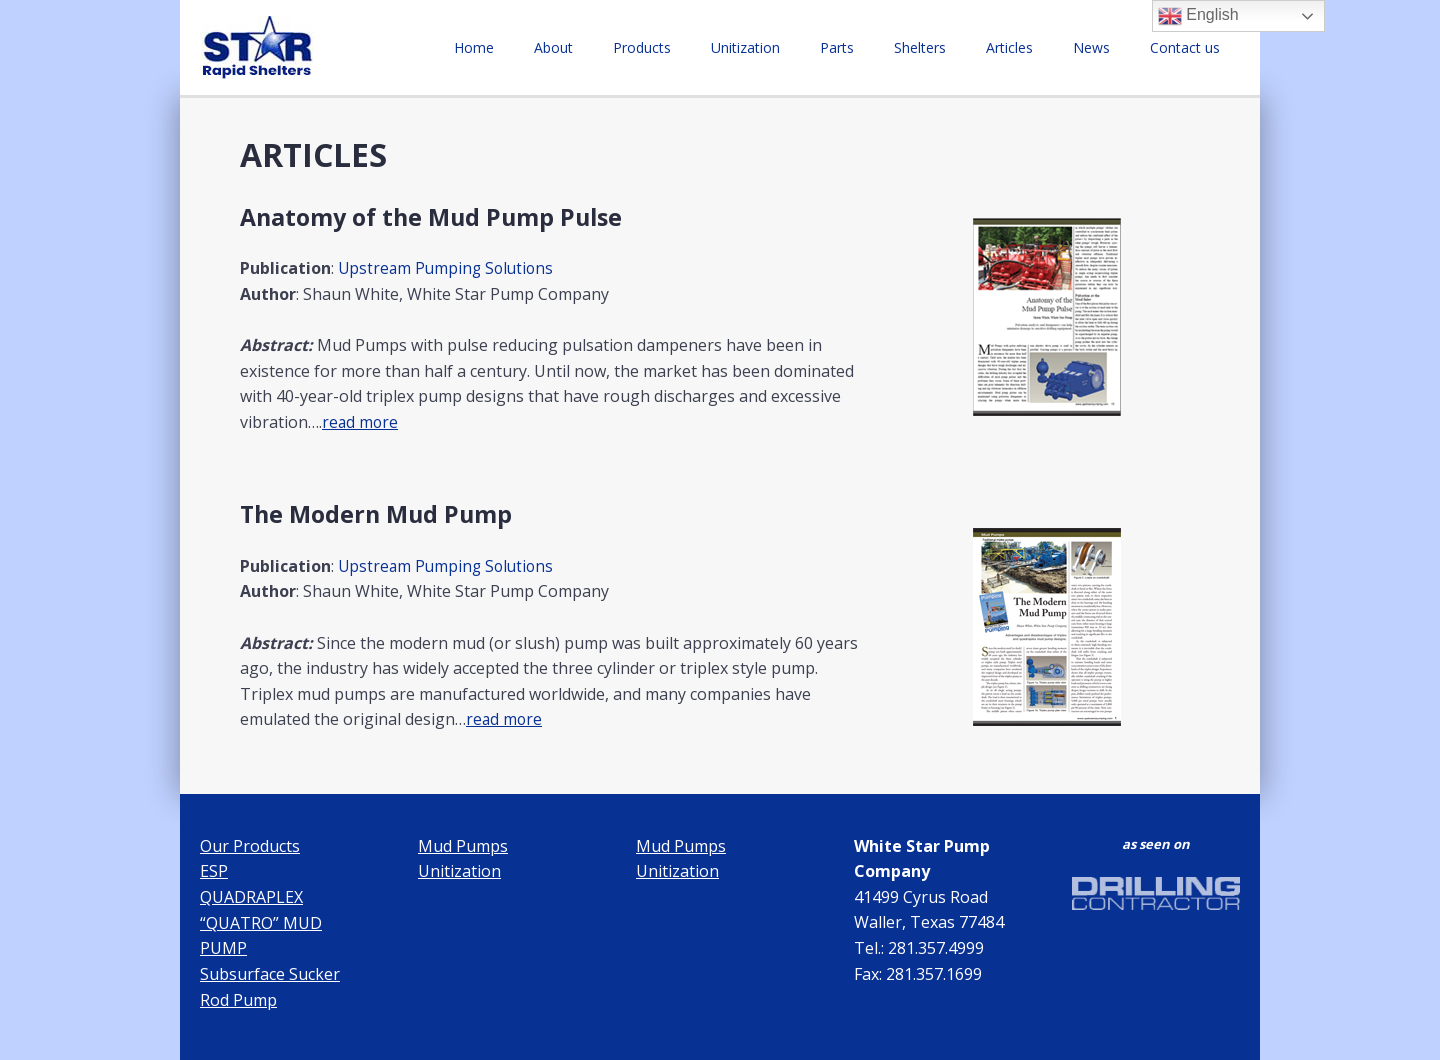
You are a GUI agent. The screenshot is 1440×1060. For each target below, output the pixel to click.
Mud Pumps (463, 845)
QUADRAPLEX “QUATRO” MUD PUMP (261, 922)
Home (576, 47)
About (643, 47)
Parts (891, 47)
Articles (1039, 47)
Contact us (1191, 47)
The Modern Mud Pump (380, 513)
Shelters (962, 47)
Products (720, 47)
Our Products (250, 845)
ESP (214, 871)
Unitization (811, 47)
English (1198, 16)
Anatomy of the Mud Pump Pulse (437, 216)
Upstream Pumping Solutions (449, 268)
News (1109, 47)
